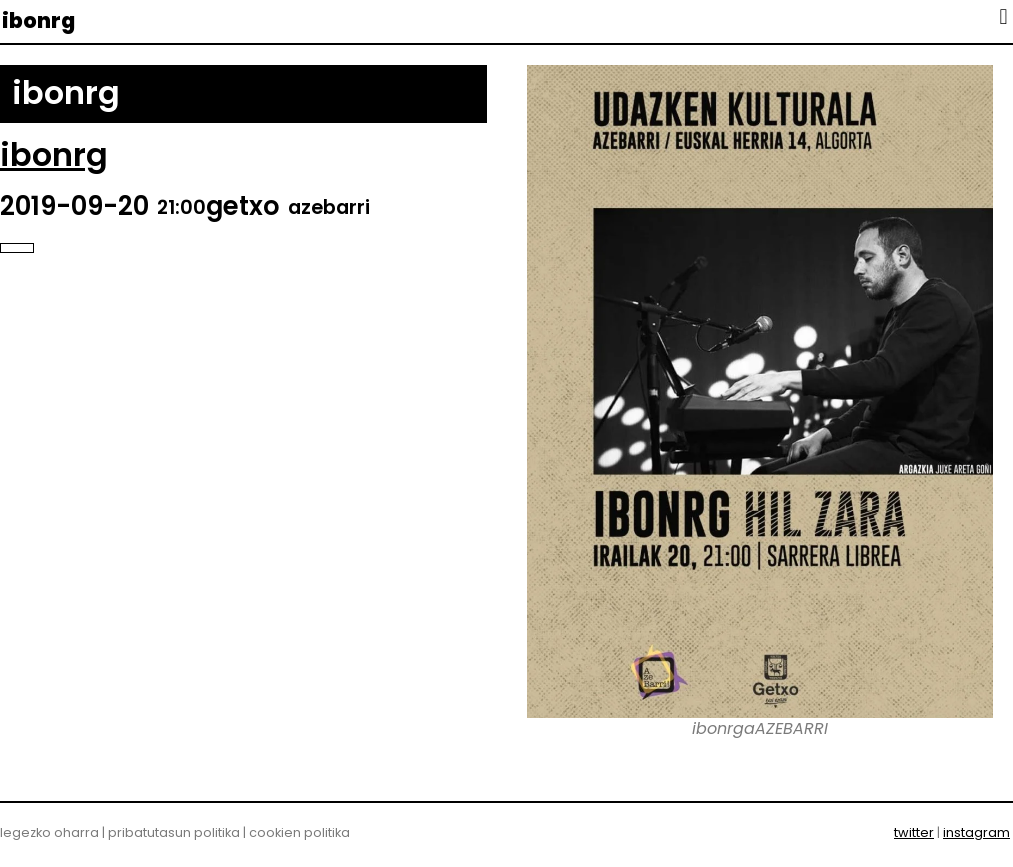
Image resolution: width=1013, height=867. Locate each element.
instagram (976, 832)
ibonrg (38, 20)
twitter (914, 832)
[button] (1003, 16)
